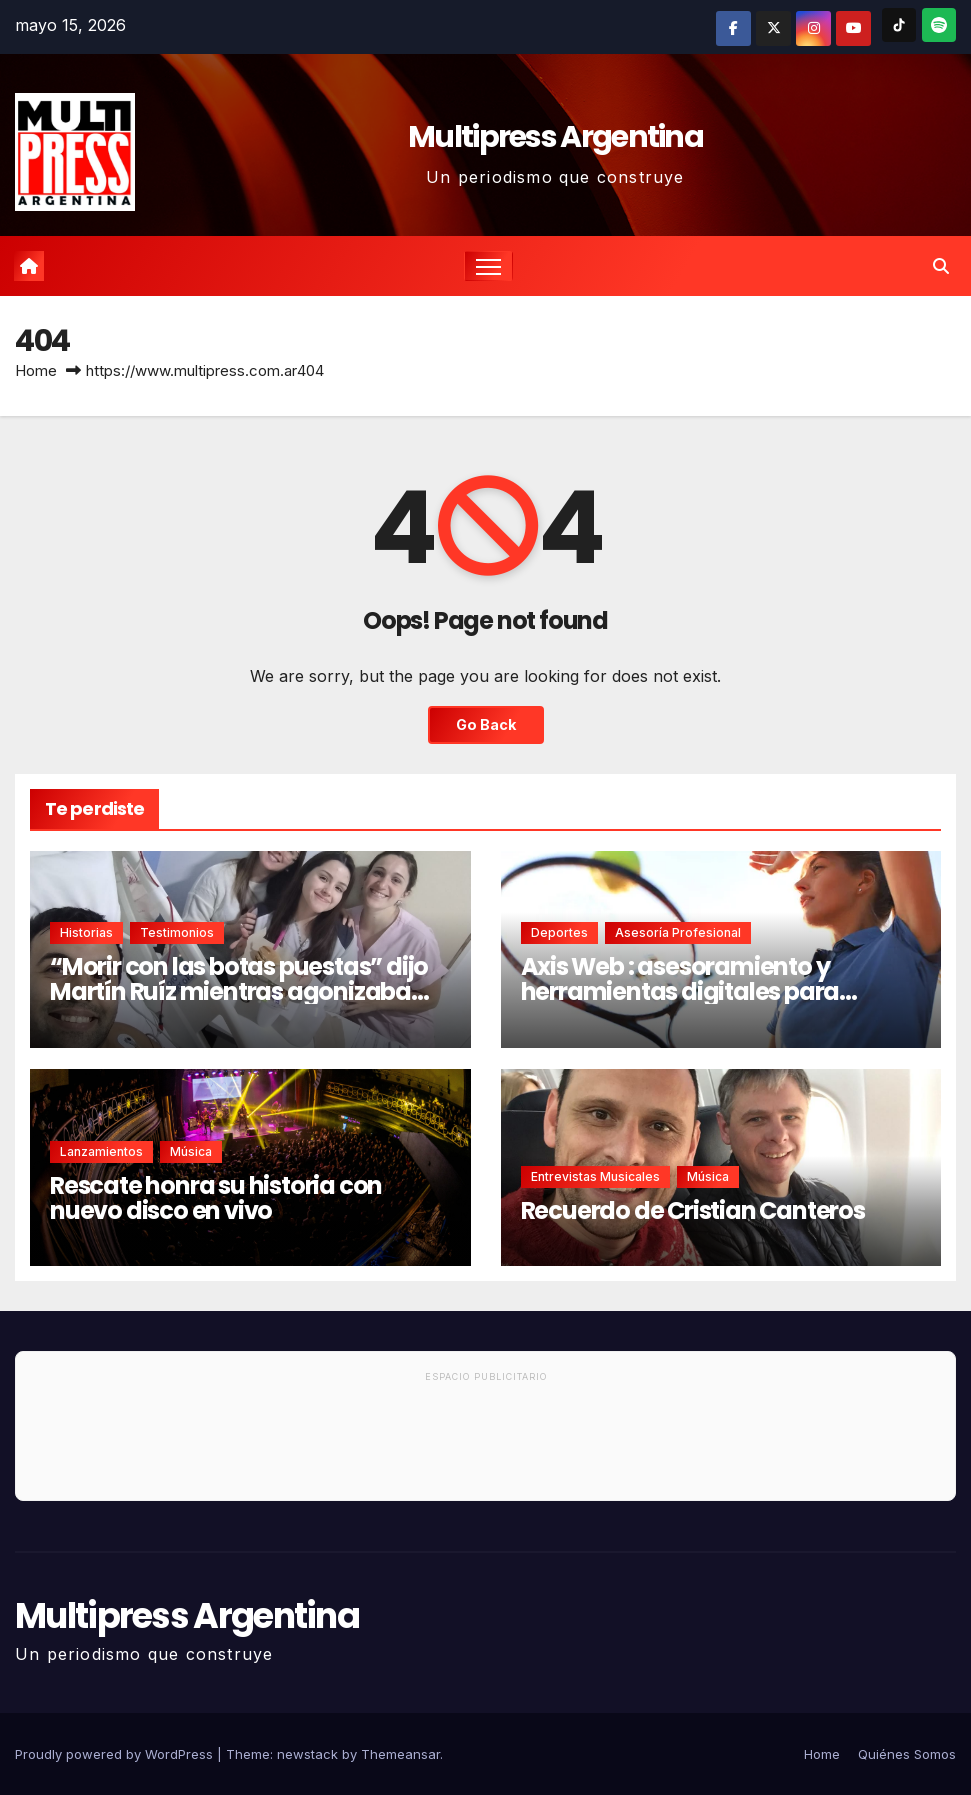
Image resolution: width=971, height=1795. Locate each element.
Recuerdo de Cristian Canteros (693, 1210)
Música (191, 1151)
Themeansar (400, 1754)
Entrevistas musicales (595, 1176)
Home (36, 370)
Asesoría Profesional (678, 932)
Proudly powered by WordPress (116, 1754)
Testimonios (177, 932)
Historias (86, 932)
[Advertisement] (485, 1445)
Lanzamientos (101, 1151)
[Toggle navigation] (488, 266)
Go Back (486, 724)
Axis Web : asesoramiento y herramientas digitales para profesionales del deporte (680, 991)
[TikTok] (899, 25)
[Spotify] (939, 25)
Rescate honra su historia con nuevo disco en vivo (216, 1198)
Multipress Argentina (555, 137)
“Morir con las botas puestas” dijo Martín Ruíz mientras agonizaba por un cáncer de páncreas (239, 991)
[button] (941, 266)
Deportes (559, 932)
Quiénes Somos (907, 1754)
